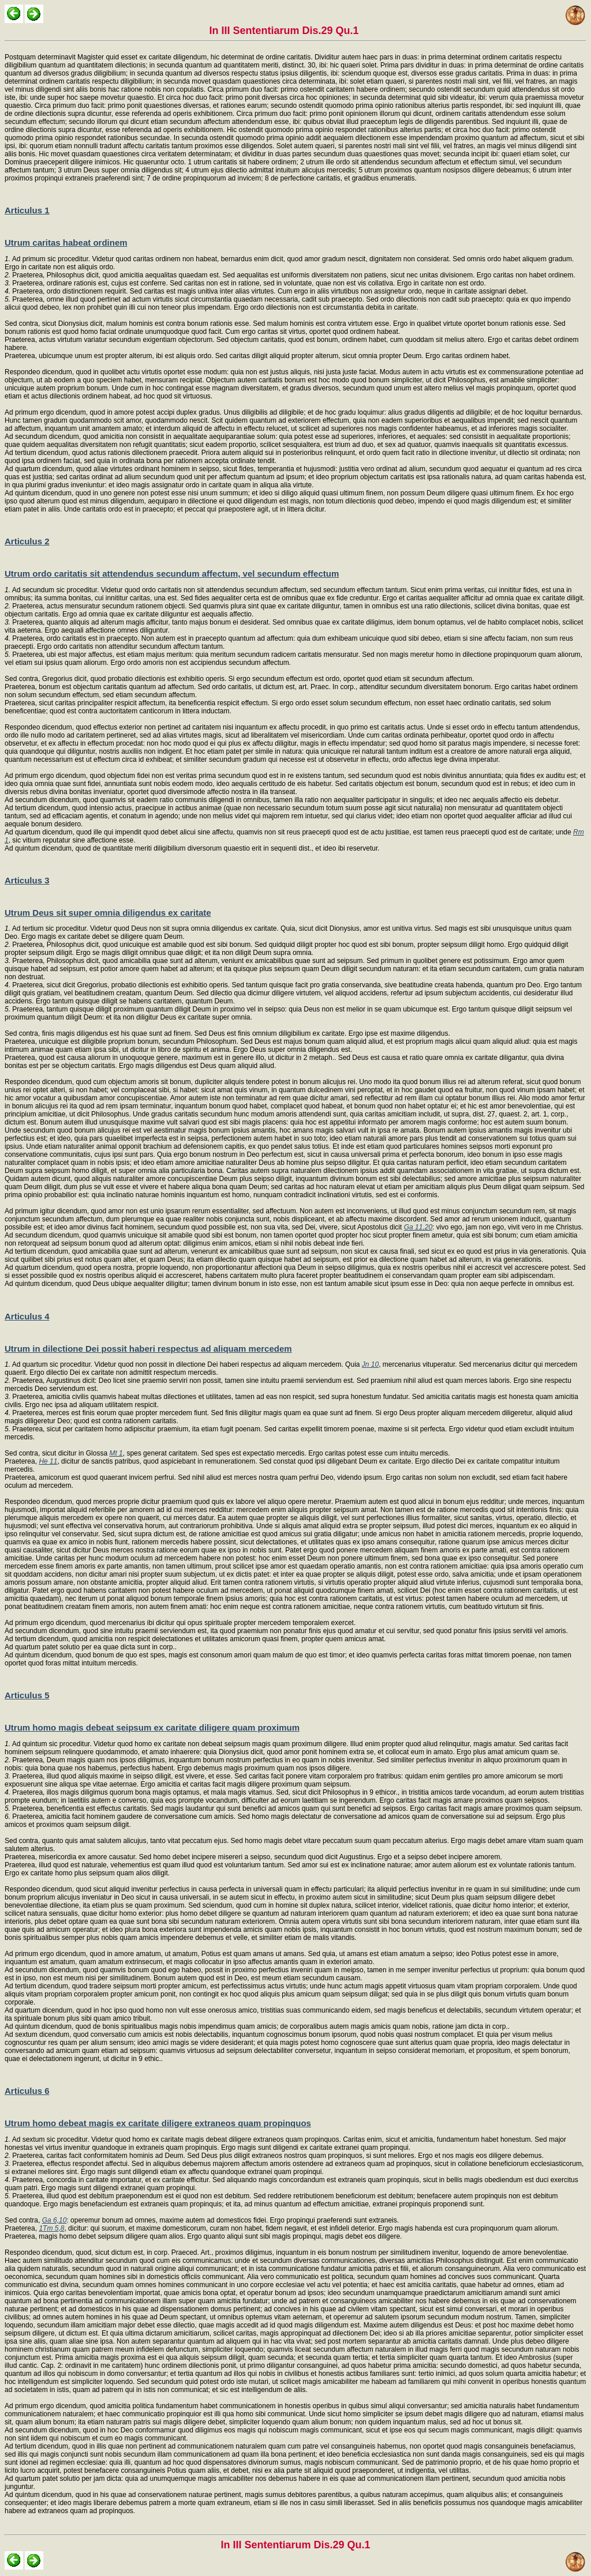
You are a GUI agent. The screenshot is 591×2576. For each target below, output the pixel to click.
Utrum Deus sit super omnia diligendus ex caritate (108, 912)
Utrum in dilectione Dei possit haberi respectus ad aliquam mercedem (148, 1348)
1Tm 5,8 (51, 2228)
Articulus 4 (27, 1316)
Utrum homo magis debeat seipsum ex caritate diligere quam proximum (152, 1727)
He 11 (48, 1461)
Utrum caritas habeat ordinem (66, 242)
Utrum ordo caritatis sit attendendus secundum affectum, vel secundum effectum (172, 573)
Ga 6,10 (54, 2220)
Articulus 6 (27, 2091)
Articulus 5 (27, 1695)
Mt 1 (115, 1453)
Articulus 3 (27, 880)
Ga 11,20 (418, 1227)
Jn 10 (370, 1364)
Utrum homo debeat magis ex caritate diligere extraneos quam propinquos (158, 2123)
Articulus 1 (27, 210)
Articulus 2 (27, 541)
